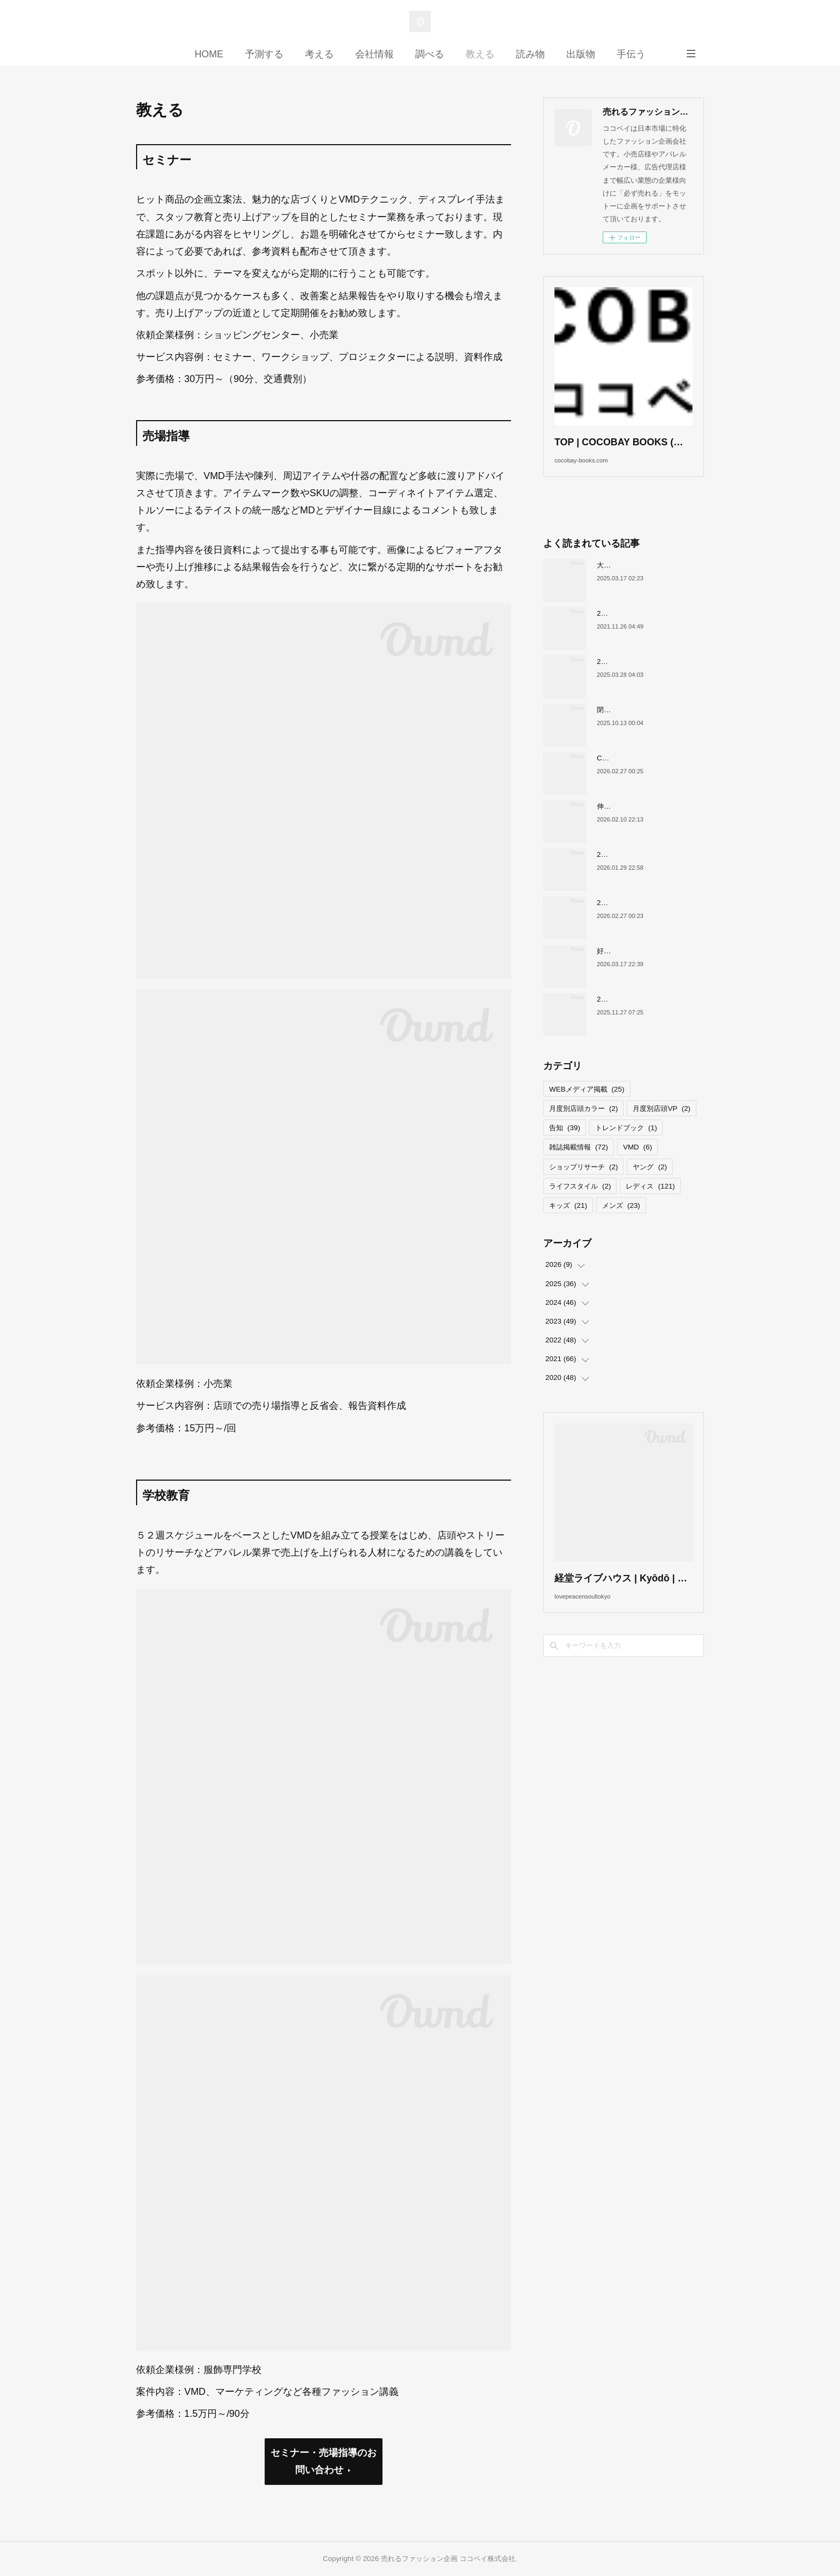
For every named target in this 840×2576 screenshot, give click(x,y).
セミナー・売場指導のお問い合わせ (324, 2461)
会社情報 (374, 54)
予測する (264, 54)
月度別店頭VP (661, 1125)
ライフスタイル (580, 1202)
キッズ (568, 1222)
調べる (429, 54)
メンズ (621, 1222)
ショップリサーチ (583, 1183)
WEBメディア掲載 (587, 1105)
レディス (650, 1202)
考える (319, 54)
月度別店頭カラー (583, 1125)
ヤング (649, 1183)
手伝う (631, 54)
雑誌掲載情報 (578, 1164)
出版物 (580, 54)
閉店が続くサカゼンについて (642, 726)
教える (480, 54)
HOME (208, 54)
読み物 (530, 54)
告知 (564, 1144)
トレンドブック (626, 1144)
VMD (637, 1164)
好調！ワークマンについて (638, 967)
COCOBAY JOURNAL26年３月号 (650, 774)
